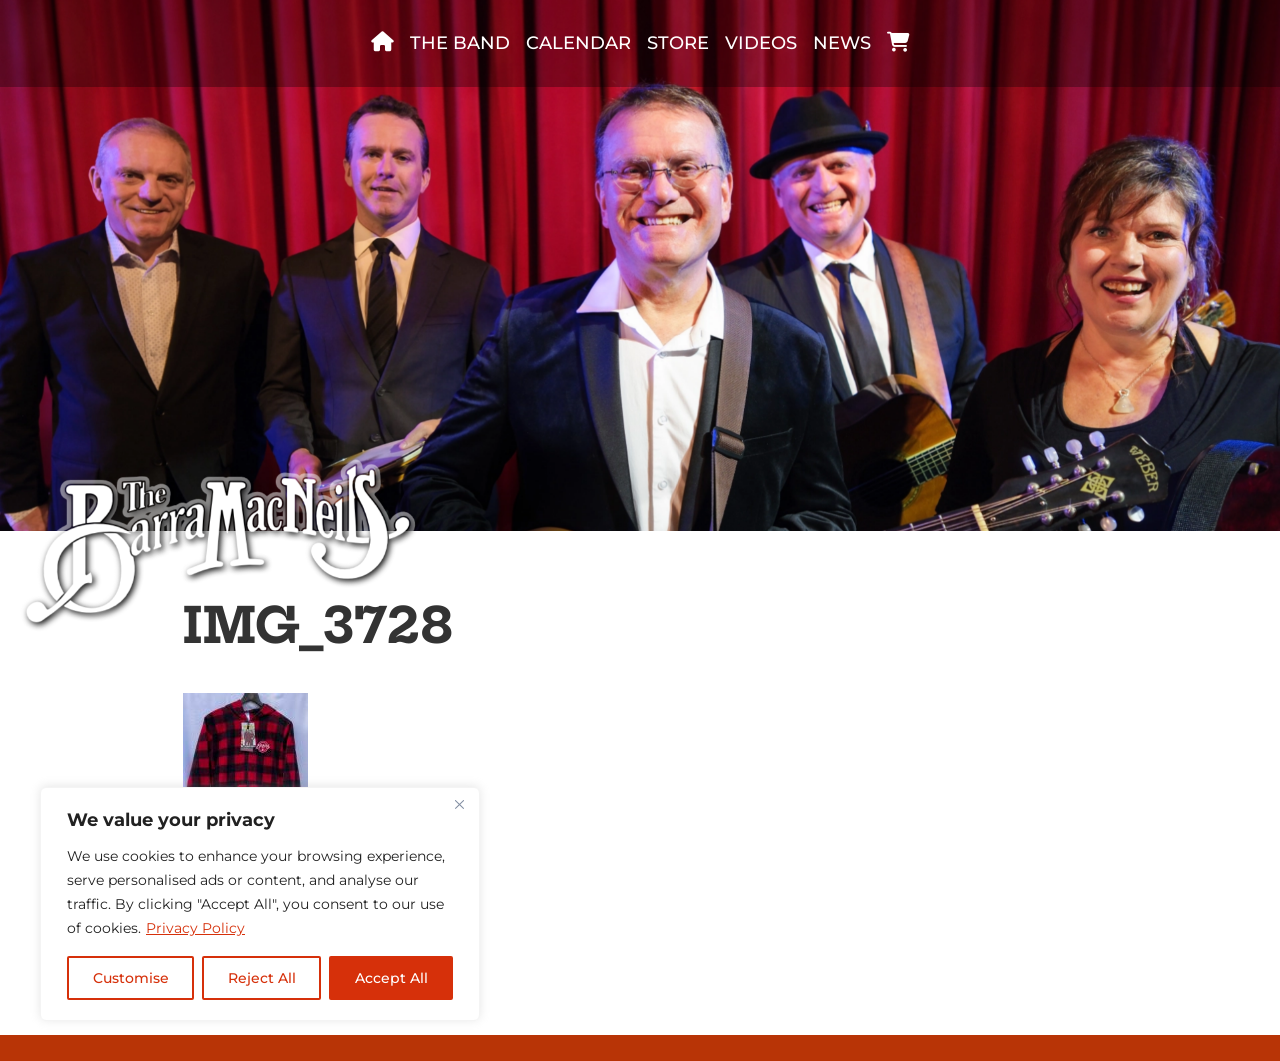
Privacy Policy (195, 928)
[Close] (459, 804)
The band (460, 43)
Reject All (262, 978)
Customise (131, 978)
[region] (260, 904)
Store (678, 43)
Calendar (578, 43)
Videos (761, 43)
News (842, 43)
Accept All (391, 978)
